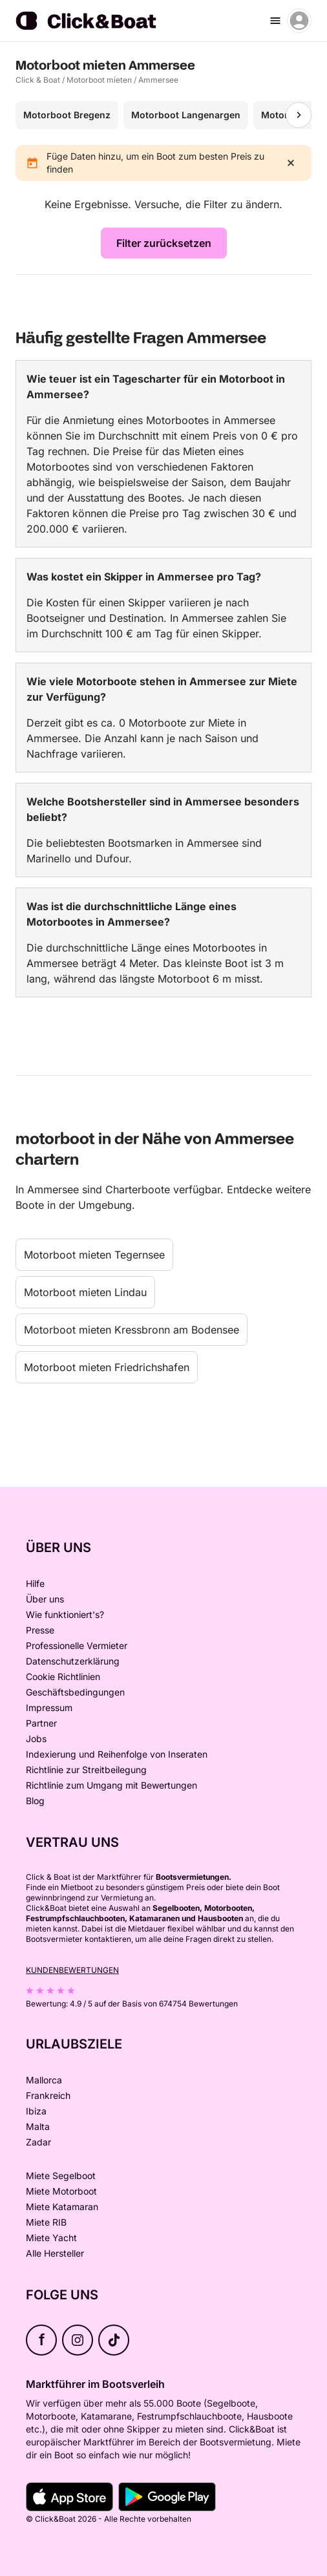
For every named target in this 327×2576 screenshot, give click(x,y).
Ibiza (36, 2110)
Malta (38, 2126)
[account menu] (299, 20)
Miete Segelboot (61, 2175)
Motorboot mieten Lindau (85, 1292)
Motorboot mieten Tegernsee (94, 1254)
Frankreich (48, 2095)
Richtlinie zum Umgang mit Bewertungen (111, 1785)
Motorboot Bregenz (67, 114)
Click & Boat (38, 80)
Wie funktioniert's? (65, 1614)
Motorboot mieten (99, 80)
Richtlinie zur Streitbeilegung (86, 1769)
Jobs (36, 1738)
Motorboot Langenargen (185, 114)
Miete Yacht (51, 2237)
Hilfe (35, 1583)
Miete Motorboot (61, 2191)
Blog (35, 1800)
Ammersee (158, 80)
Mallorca (44, 2079)
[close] (290, 163)
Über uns (45, 1598)
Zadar (38, 2141)
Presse (40, 1629)
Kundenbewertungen (72, 1970)
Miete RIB (46, 2222)
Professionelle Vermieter (76, 1645)
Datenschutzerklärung (73, 1660)
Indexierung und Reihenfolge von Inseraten (116, 1754)
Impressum (49, 1707)
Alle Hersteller (55, 2253)
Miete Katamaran (62, 2206)
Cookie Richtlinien (63, 1676)
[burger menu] (275, 20)
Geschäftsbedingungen (75, 1692)
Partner (41, 1723)
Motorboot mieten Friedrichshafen (106, 1367)
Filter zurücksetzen (163, 243)
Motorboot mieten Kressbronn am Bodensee (131, 1329)
